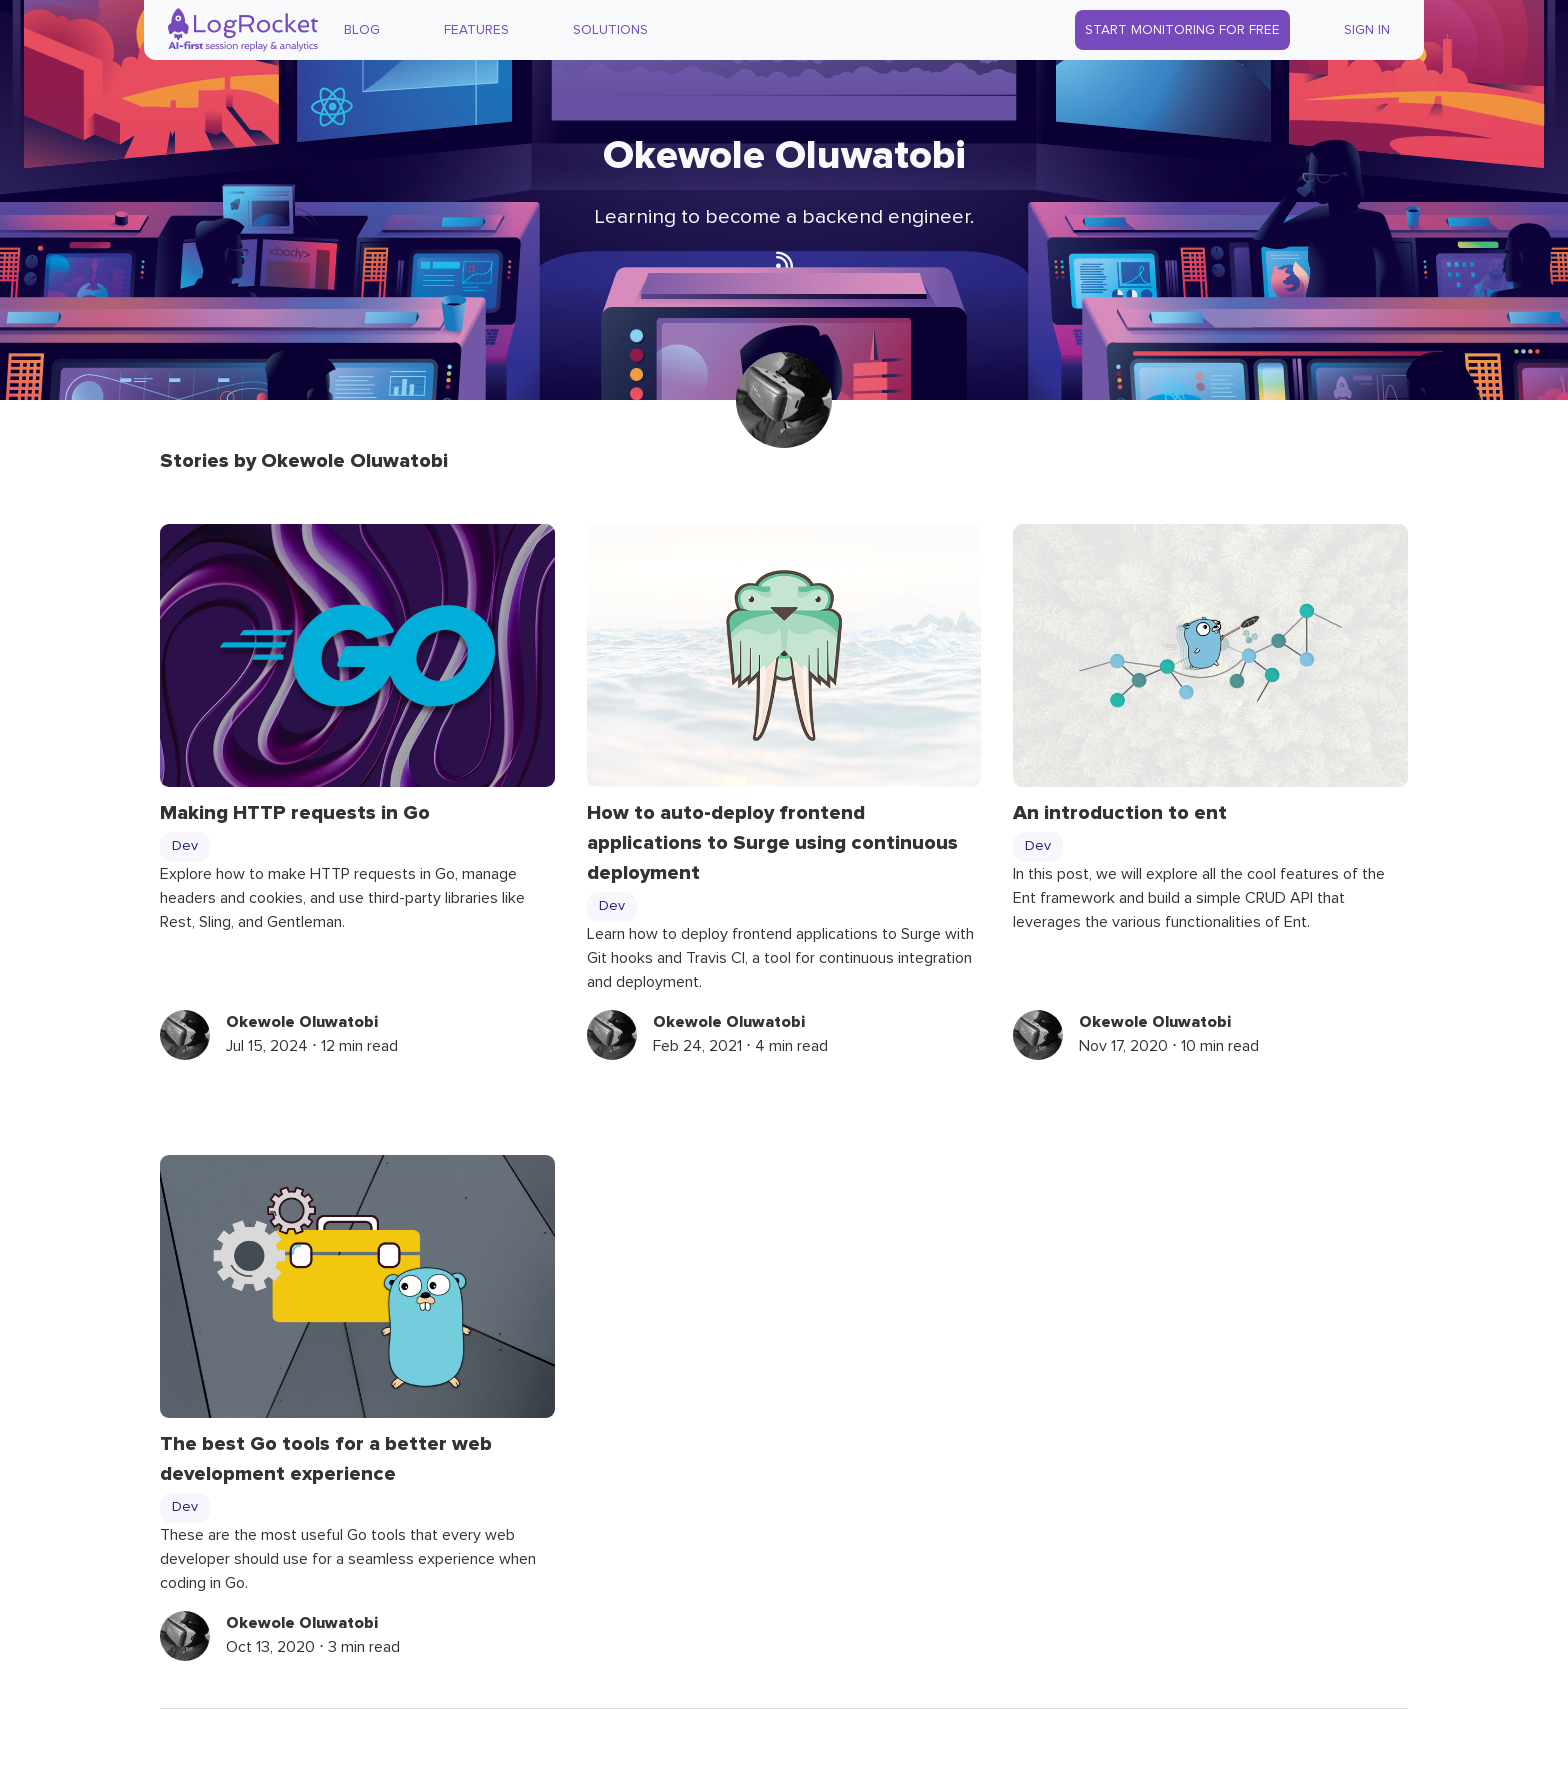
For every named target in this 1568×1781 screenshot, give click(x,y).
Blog (362, 30)
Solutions (610, 30)
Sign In (1367, 30)
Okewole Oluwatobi (302, 1022)
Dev (185, 846)
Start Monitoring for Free (1182, 30)
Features (476, 30)
